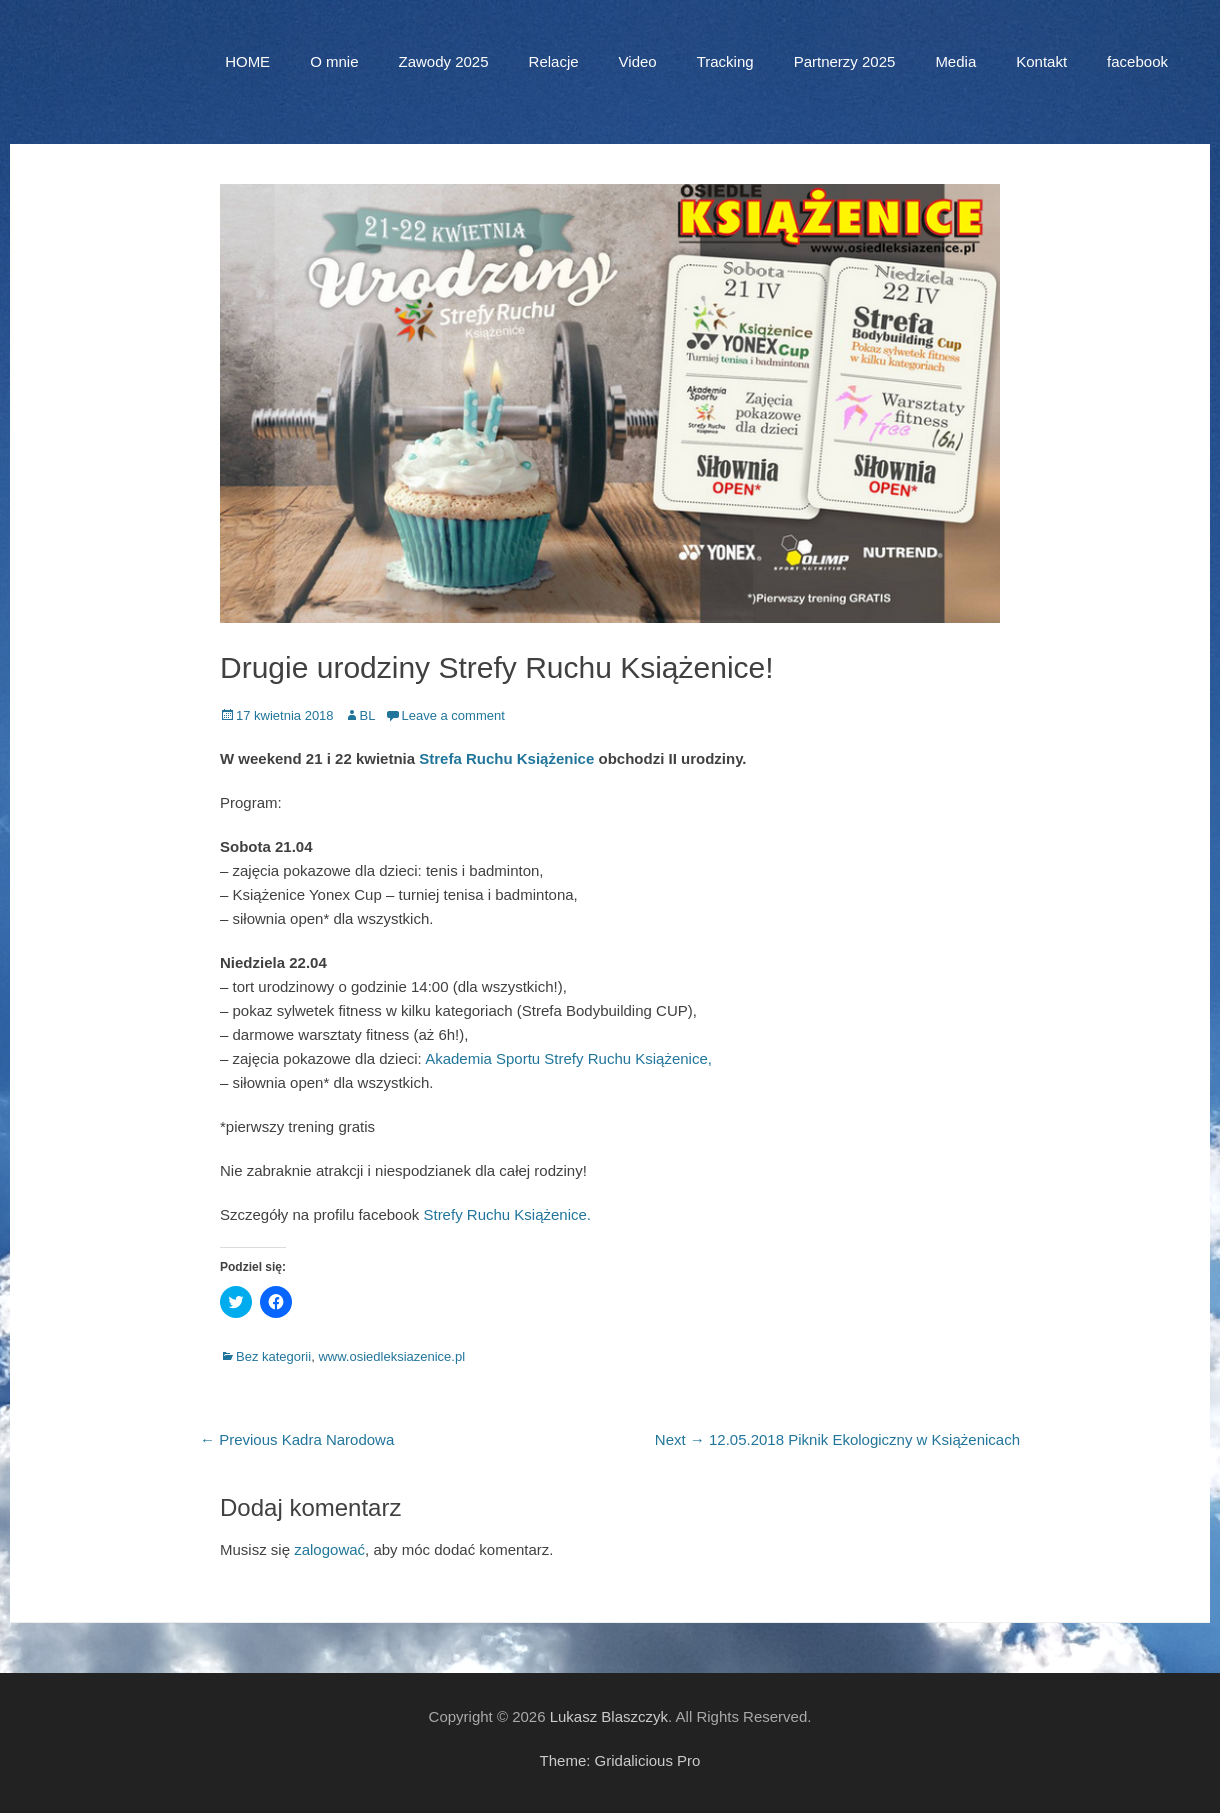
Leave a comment (452, 715)
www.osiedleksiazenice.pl (391, 1356)
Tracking (725, 61)
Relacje (554, 61)
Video (638, 61)
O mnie (334, 61)
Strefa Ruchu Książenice (506, 758)
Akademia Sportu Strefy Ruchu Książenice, (568, 1058)
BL (368, 715)
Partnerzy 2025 (845, 61)
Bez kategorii (273, 1356)
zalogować (329, 1549)
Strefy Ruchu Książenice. (507, 1214)
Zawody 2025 (443, 61)
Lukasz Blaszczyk (609, 1716)
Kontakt (1041, 61)
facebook (1137, 61)
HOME (247, 61)
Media (955, 61)
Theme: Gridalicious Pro (620, 1760)
